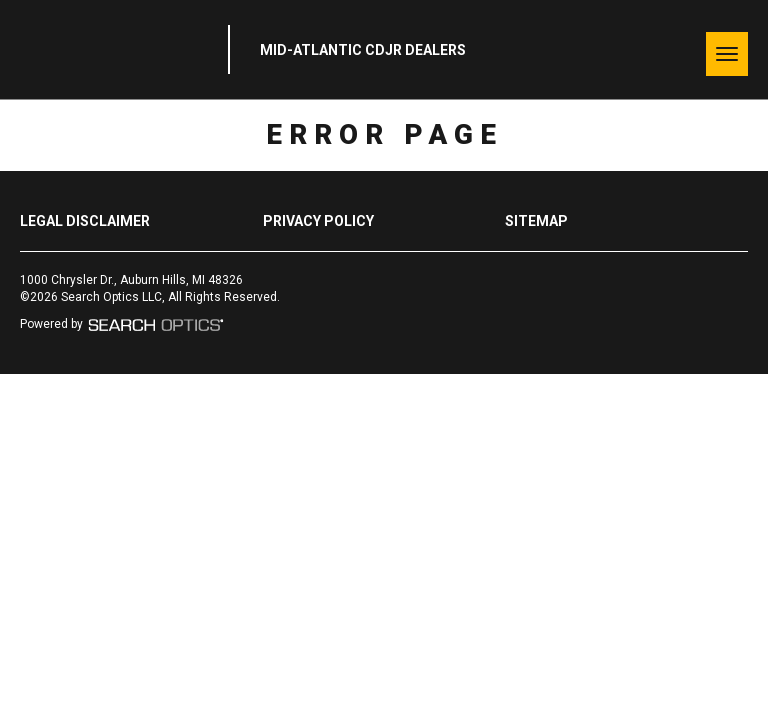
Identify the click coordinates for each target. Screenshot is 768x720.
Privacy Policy (318, 221)
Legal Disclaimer (85, 221)
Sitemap (536, 221)
